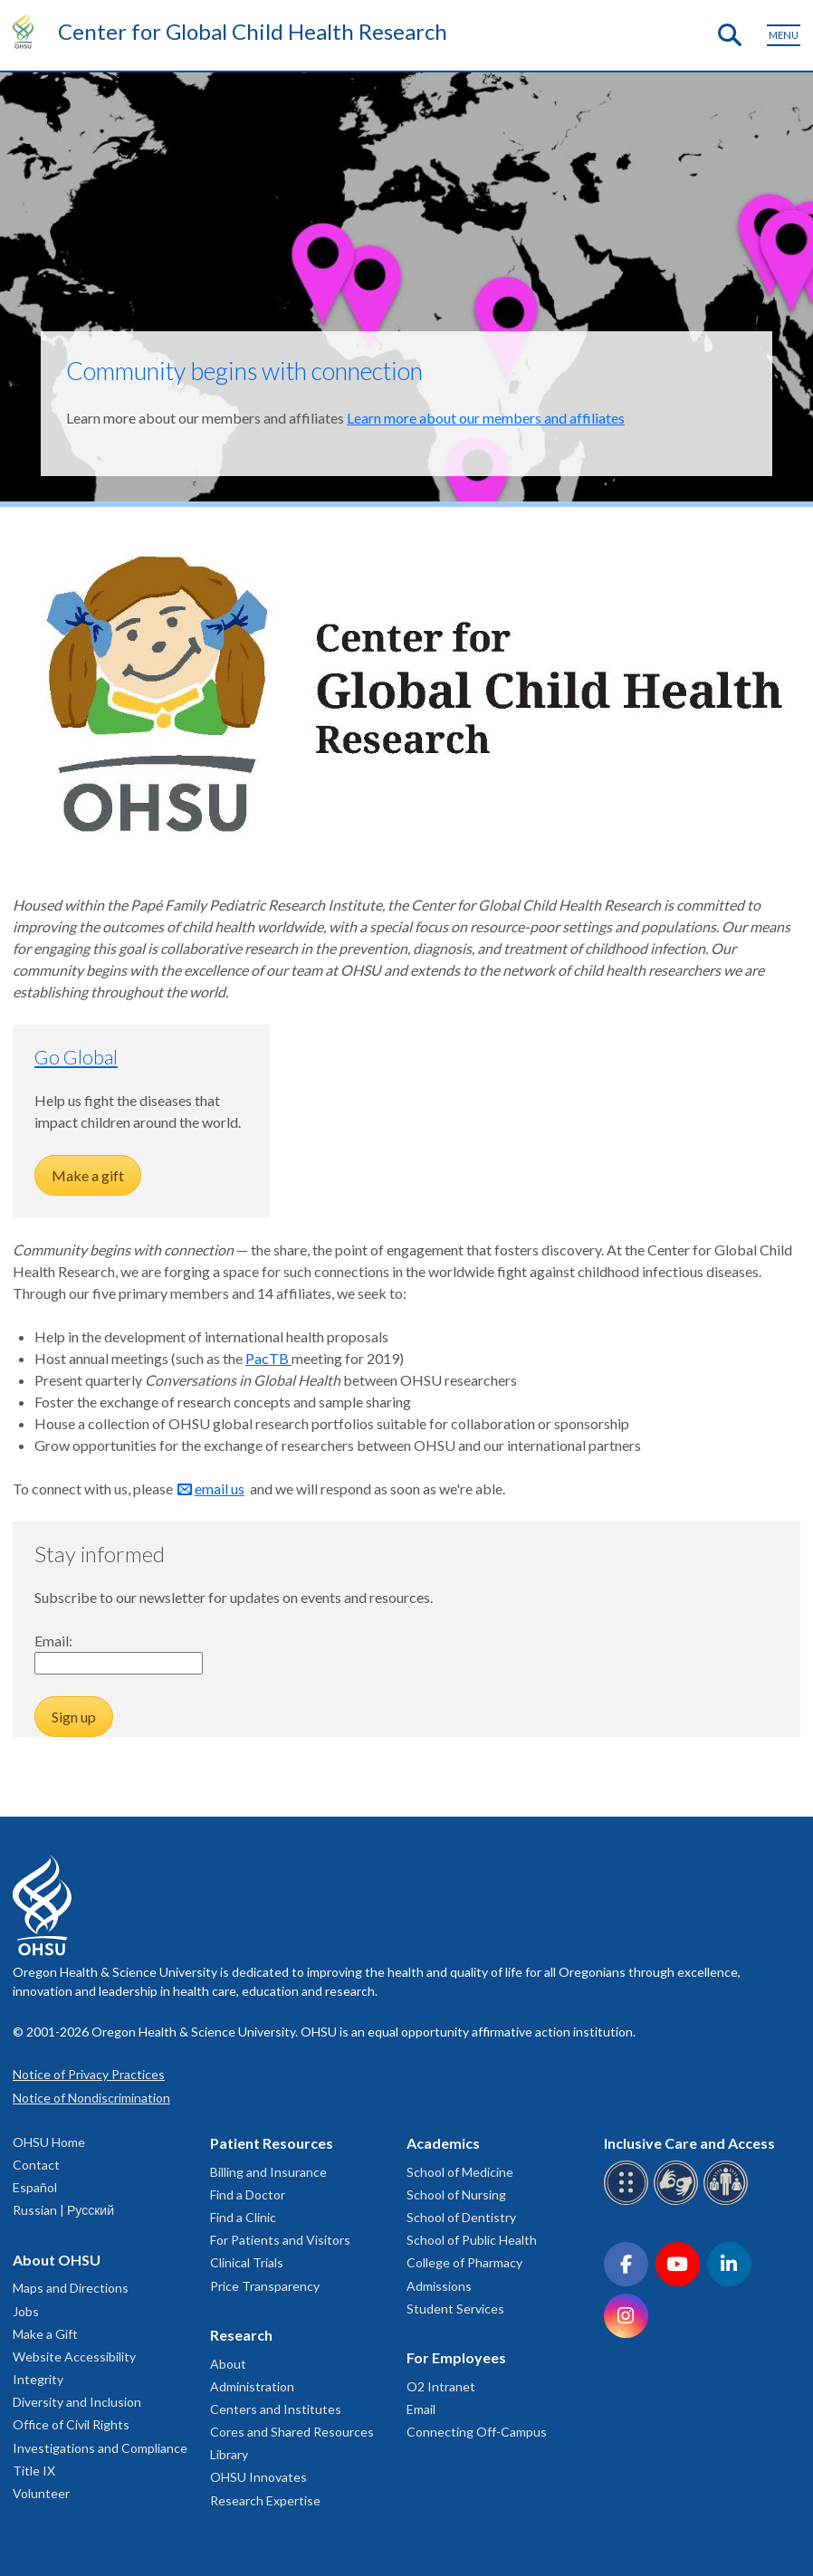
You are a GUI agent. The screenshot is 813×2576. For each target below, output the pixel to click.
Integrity (38, 2379)
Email (420, 2409)
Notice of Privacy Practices (89, 2074)
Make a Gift (45, 2334)
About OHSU (56, 2259)
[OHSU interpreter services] (728, 2201)
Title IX (34, 2470)
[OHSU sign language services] (678, 2201)
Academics (443, 2142)
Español (35, 2187)
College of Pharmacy (464, 2262)
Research (241, 2334)
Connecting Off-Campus (476, 2431)
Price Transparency (265, 2286)
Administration (252, 2386)
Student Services (455, 2308)
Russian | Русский (63, 2210)
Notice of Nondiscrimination (91, 2097)
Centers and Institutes (275, 2409)
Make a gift (88, 1175)
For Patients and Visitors (280, 2239)
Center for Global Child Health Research (252, 31)
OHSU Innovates (258, 2477)
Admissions (439, 2286)
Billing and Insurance (268, 2172)
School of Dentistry (461, 2217)
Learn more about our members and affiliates (486, 417)
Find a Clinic (243, 2217)
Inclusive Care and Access (689, 2142)
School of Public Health (471, 2239)
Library (229, 2454)
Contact (36, 2164)
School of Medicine (459, 2172)
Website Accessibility (74, 2356)
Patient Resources (271, 2142)
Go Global (76, 1056)
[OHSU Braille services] (629, 2201)
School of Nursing (456, 2194)
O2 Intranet (440, 2386)
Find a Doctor (247, 2194)
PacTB (268, 1358)
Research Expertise (265, 2500)
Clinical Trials (246, 2262)
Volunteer (41, 2493)
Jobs (26, 2311)
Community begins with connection (244, 371)
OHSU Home (49, 2142)
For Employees (456, 2357)
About (228, 2363)
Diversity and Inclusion (77, 2401)
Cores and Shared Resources (292, 2431)
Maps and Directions (71, 2287)
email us (219, 1488)
